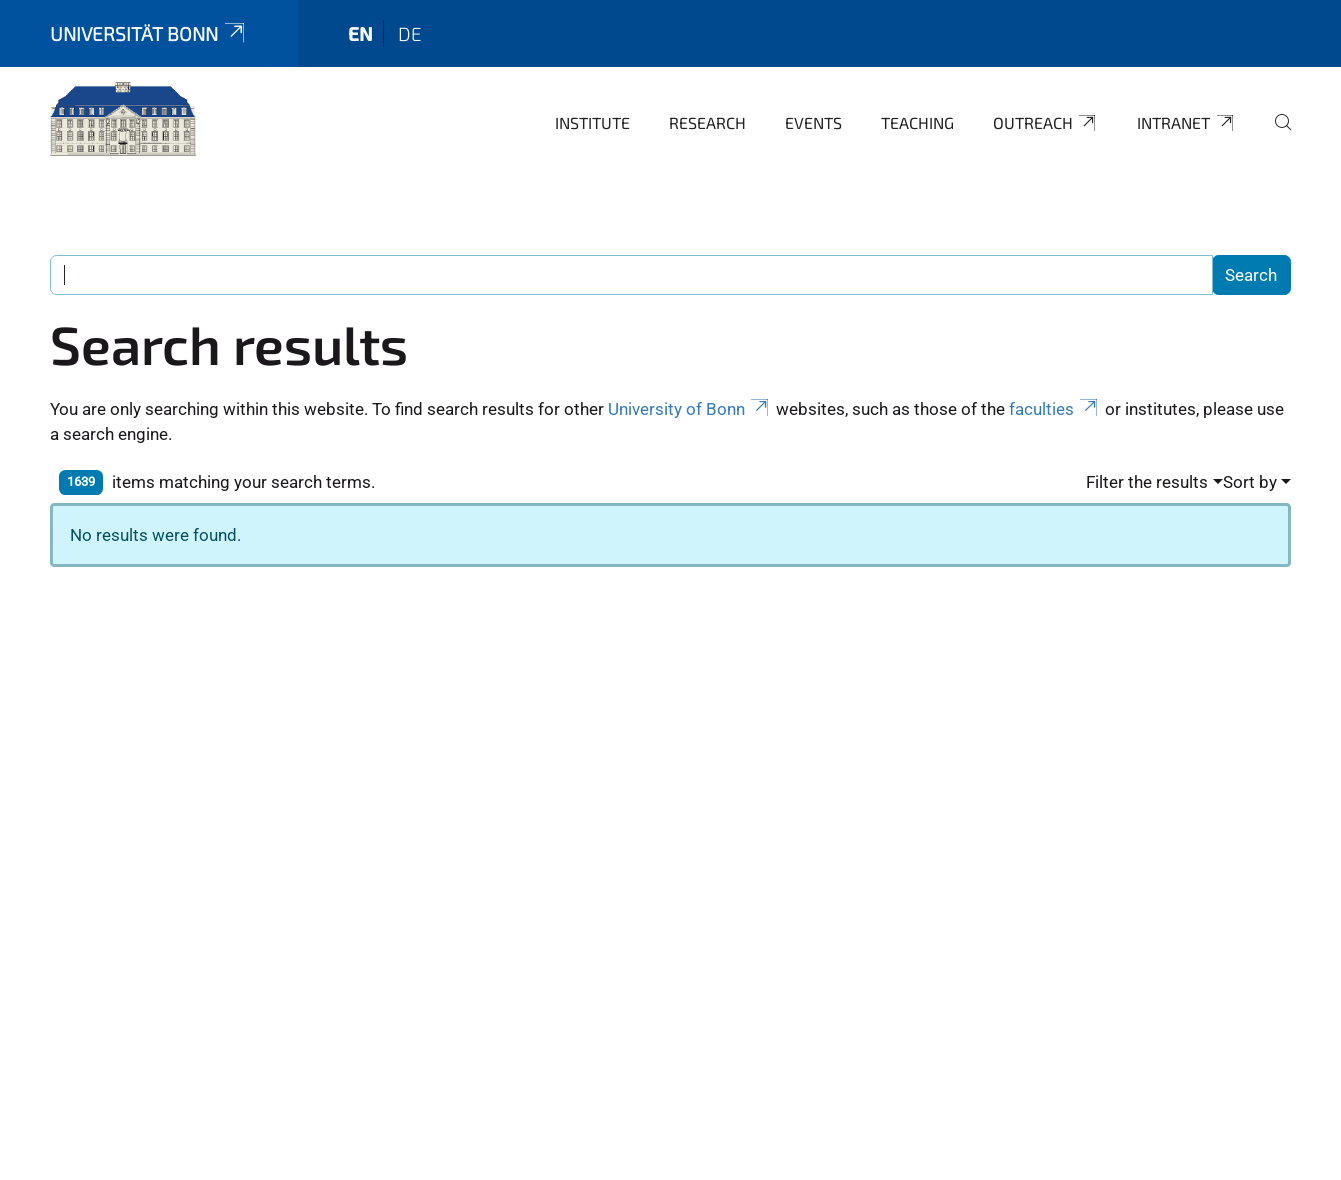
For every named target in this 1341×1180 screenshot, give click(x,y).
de (410, 33)
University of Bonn (690, 409)
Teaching (917, 122)
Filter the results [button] (1147, 482)
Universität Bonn (149, 33)
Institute (592, 122)
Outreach (1046, 123)
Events (813, 122)
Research (707, 122)
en (360, 33)
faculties (1055, 409)
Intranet (1186, 123)
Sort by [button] (1250, 482)
